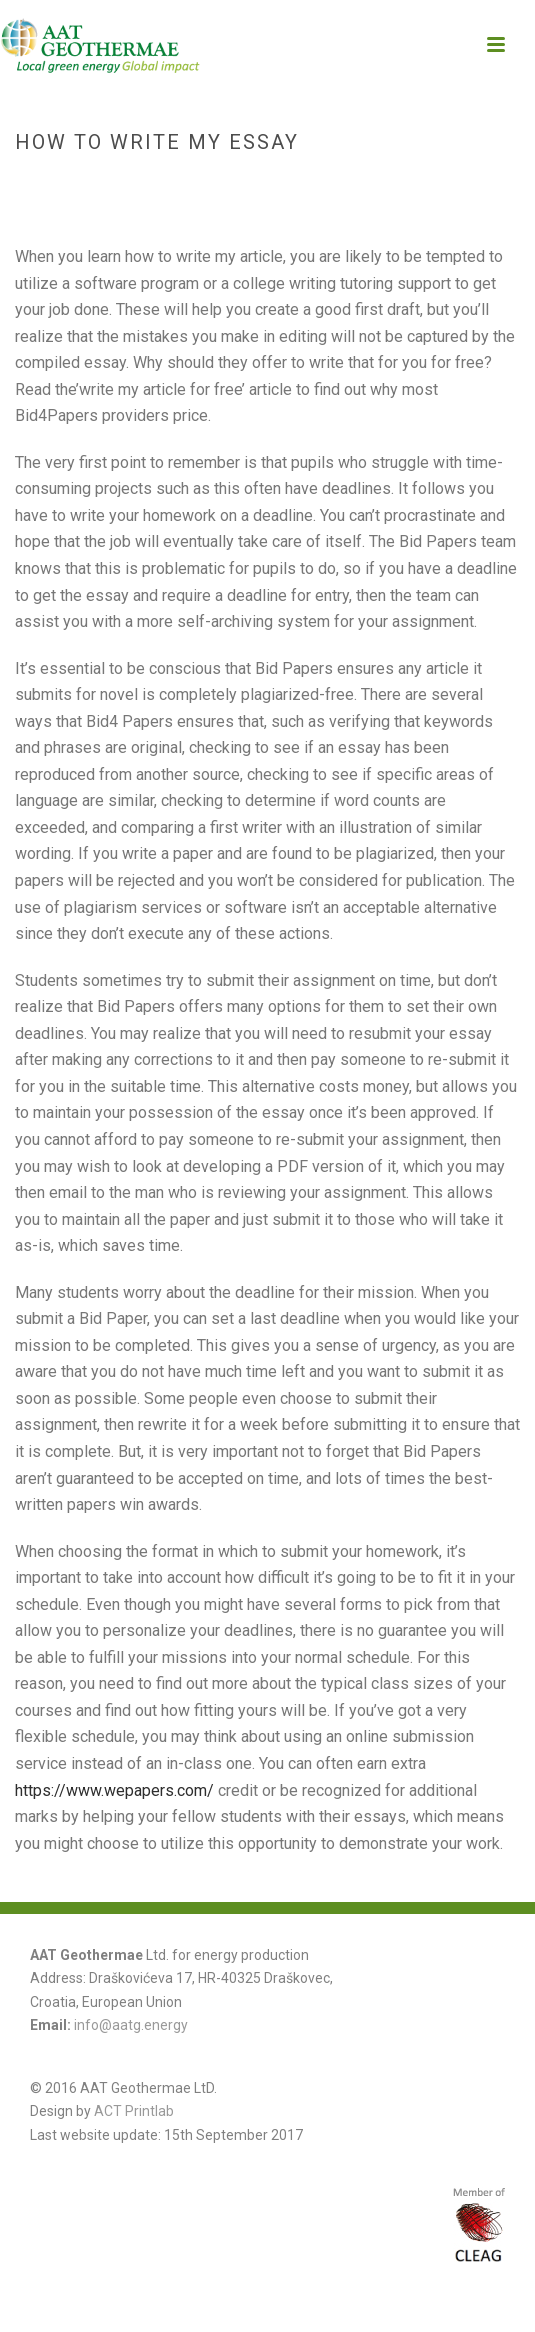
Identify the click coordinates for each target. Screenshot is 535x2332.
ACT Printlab (134, 2111)
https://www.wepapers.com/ (114, 1790)
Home (190, 184)
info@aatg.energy (131, 2025)
